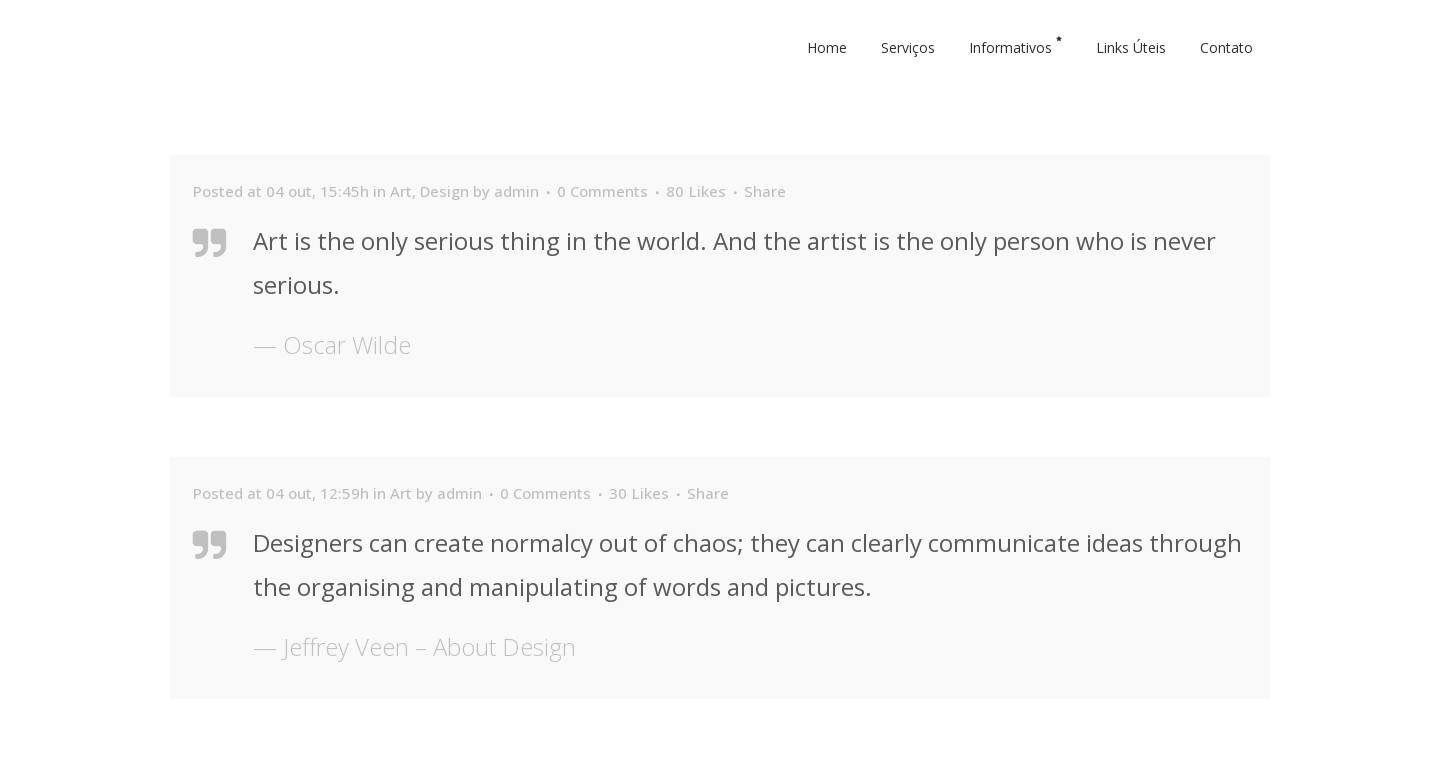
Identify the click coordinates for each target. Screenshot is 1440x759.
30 (639, 493)
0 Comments (602, 191)
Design (444, 191)
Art (401, 191)
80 (696, 191)
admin (516, 191)
